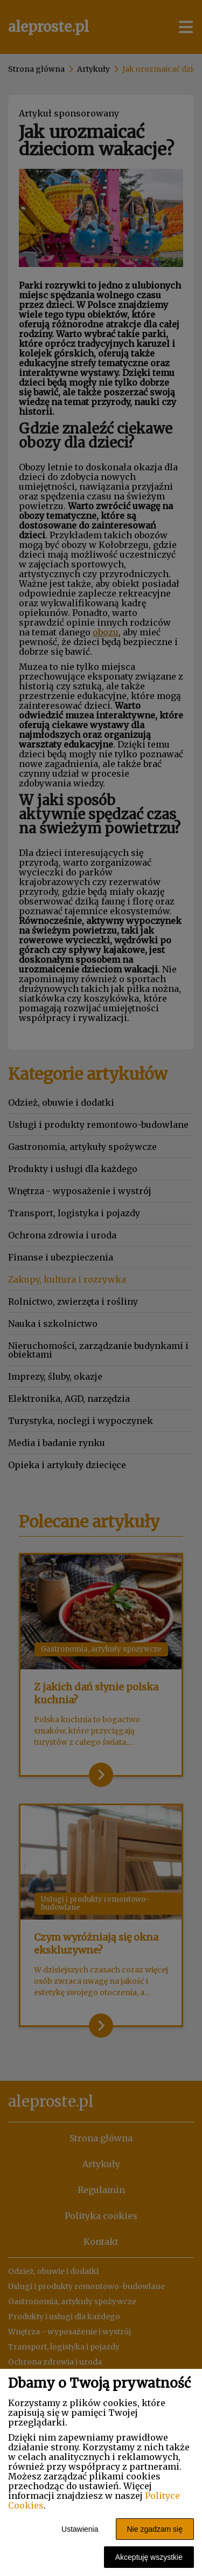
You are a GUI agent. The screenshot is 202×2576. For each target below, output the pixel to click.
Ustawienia (79, 2529)
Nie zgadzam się (155, 2529)
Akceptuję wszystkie (149, 2557)
